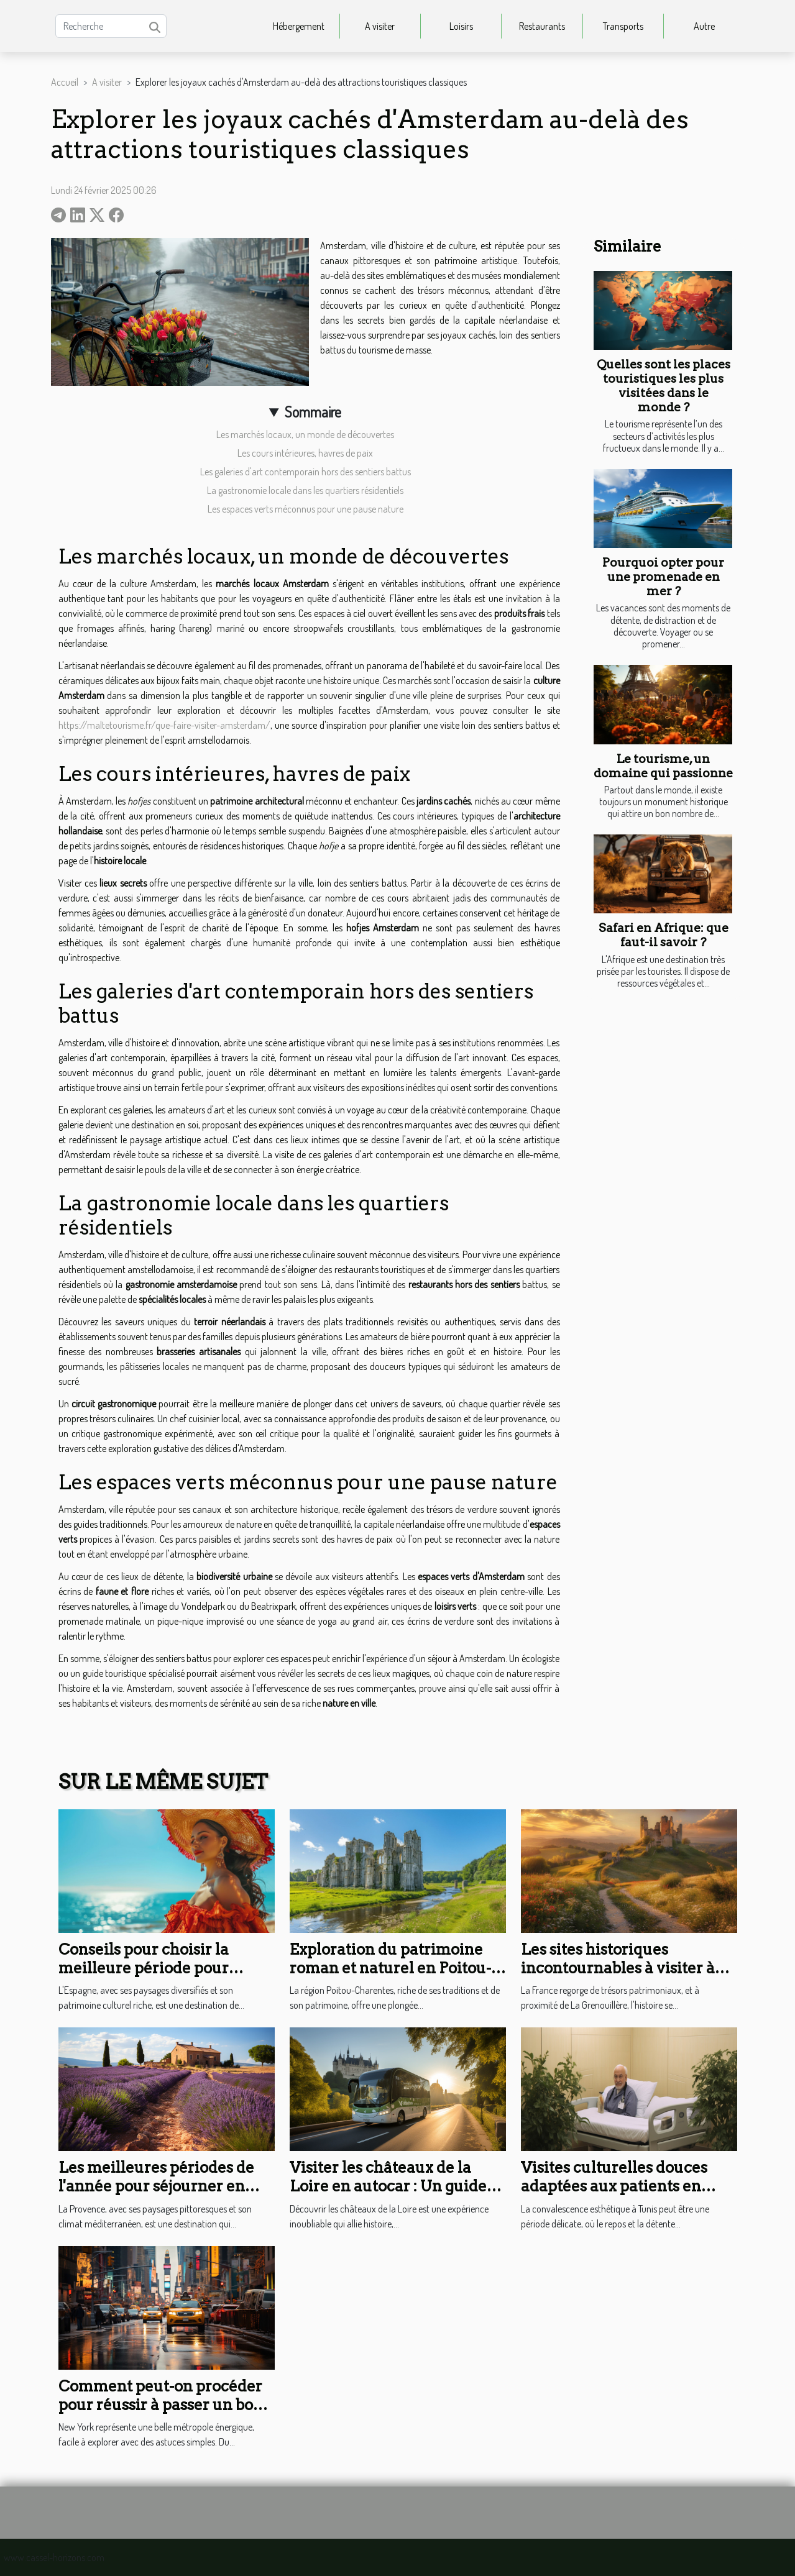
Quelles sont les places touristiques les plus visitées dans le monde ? (663, 385)
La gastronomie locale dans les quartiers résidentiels (305, 490)
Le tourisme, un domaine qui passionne (663, 766)
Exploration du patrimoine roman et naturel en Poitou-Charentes (390, 1968)
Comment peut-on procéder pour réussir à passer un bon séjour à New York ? (160, 2405)
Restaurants (542, 26)
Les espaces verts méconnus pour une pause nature (305, 509)
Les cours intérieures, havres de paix (305, 453)
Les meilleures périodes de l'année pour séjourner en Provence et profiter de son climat (156, 2195)
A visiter (380, 26)
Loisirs (461, 26)
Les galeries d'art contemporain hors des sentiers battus (305, 471)
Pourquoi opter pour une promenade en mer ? (663, 576)
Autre (704, 26)
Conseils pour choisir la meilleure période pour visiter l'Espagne (143, 1968)
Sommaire (313, 411)
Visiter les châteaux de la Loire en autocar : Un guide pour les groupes (388, 2186)
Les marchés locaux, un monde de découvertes (305, 434)
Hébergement (298, 26)
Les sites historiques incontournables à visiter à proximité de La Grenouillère (628, 1968)
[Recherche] (111, 26)
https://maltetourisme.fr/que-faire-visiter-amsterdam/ (164, 725)
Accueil (64, 82)
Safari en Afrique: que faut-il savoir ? (663, 935)
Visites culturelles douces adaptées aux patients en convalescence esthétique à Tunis (621, 2195)
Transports (623, 26)
